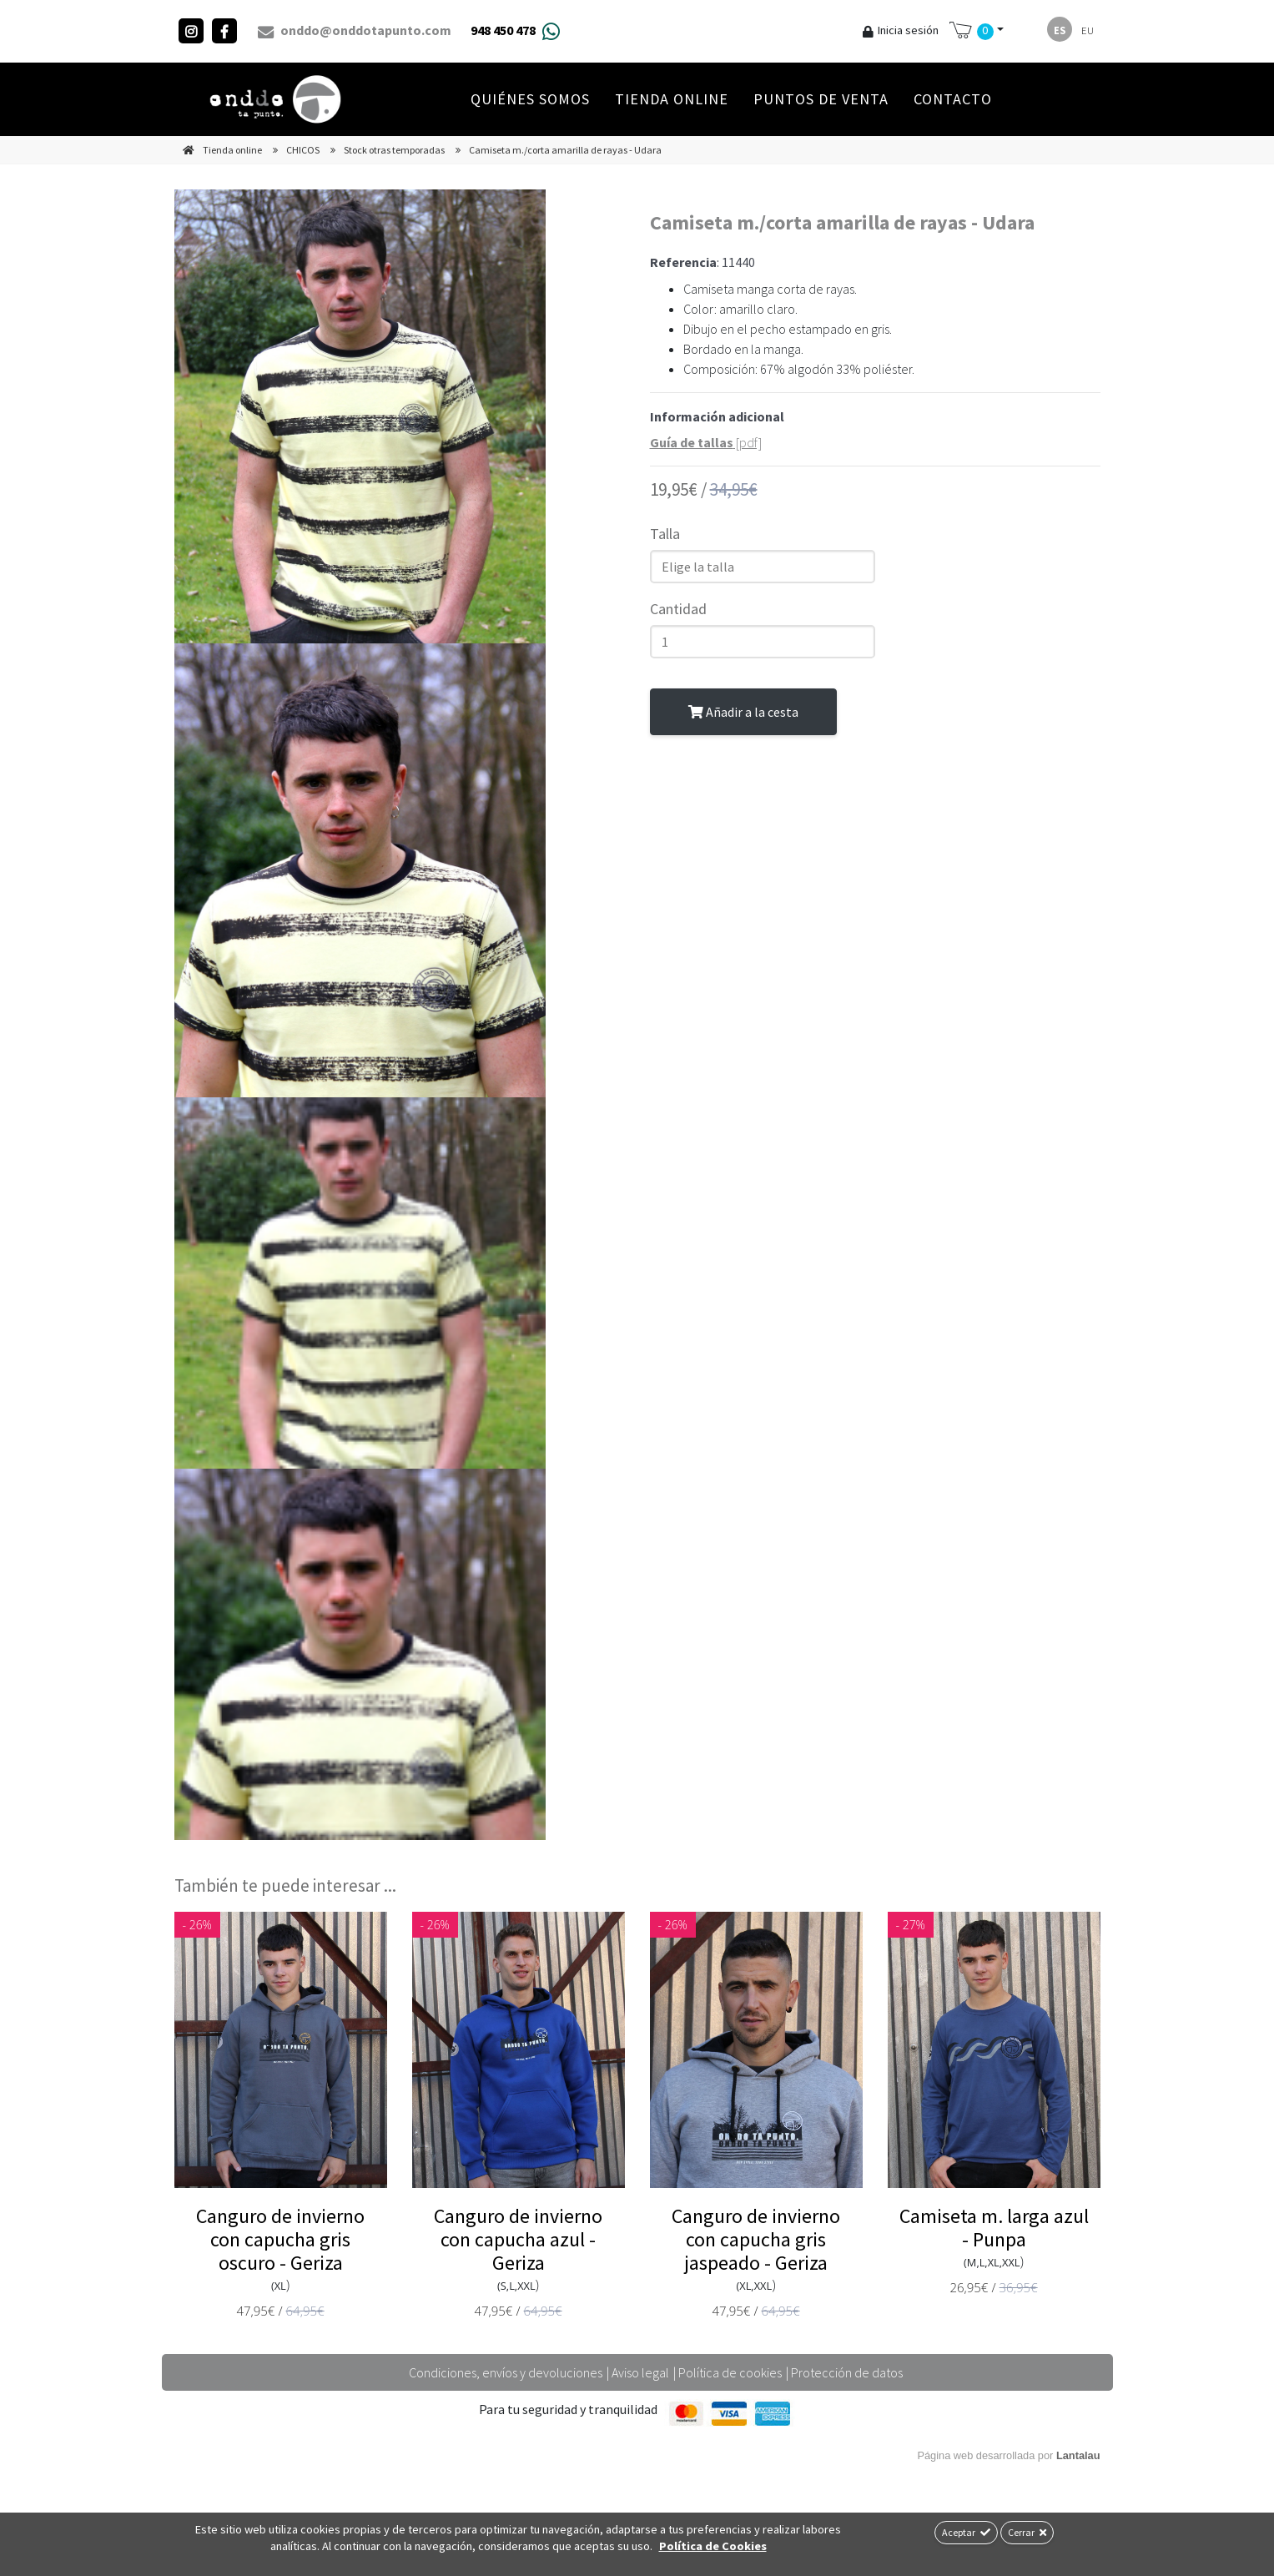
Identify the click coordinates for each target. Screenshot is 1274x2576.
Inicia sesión (901, 30)
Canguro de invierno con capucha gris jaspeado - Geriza (756, 2239)
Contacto (953, 98)
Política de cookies (730, 2372)
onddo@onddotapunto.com (354, 31)
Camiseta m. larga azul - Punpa (994, 2227)
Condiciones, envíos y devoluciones (505, 2372)
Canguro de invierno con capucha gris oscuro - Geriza (280, 2239)
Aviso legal (640, 2372)
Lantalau (1078, 2455)
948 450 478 (503, 30)
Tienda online (671, 98)
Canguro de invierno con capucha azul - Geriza (518, 2239)
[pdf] (706, 442)
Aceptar (966, 2532)
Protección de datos (847, 2372)
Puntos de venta (821, 98)
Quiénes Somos (530, 98)
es (1059, 30)
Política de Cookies (713, 2545)
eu (1087, 30)
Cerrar (1027, 2532)
